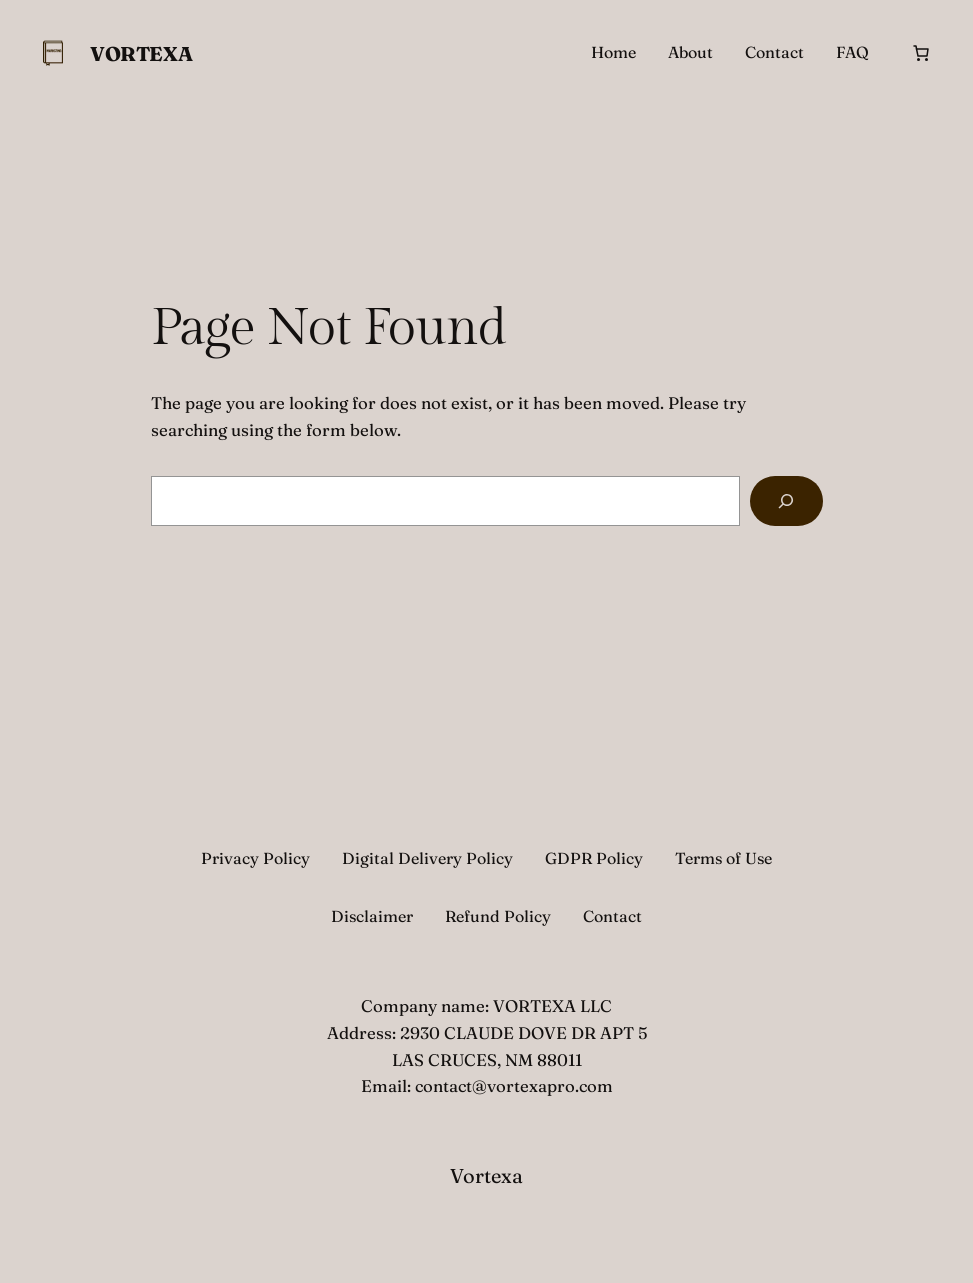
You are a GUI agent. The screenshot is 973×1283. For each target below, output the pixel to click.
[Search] (786, 501)
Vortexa (141, 53)
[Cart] (921, 53)
